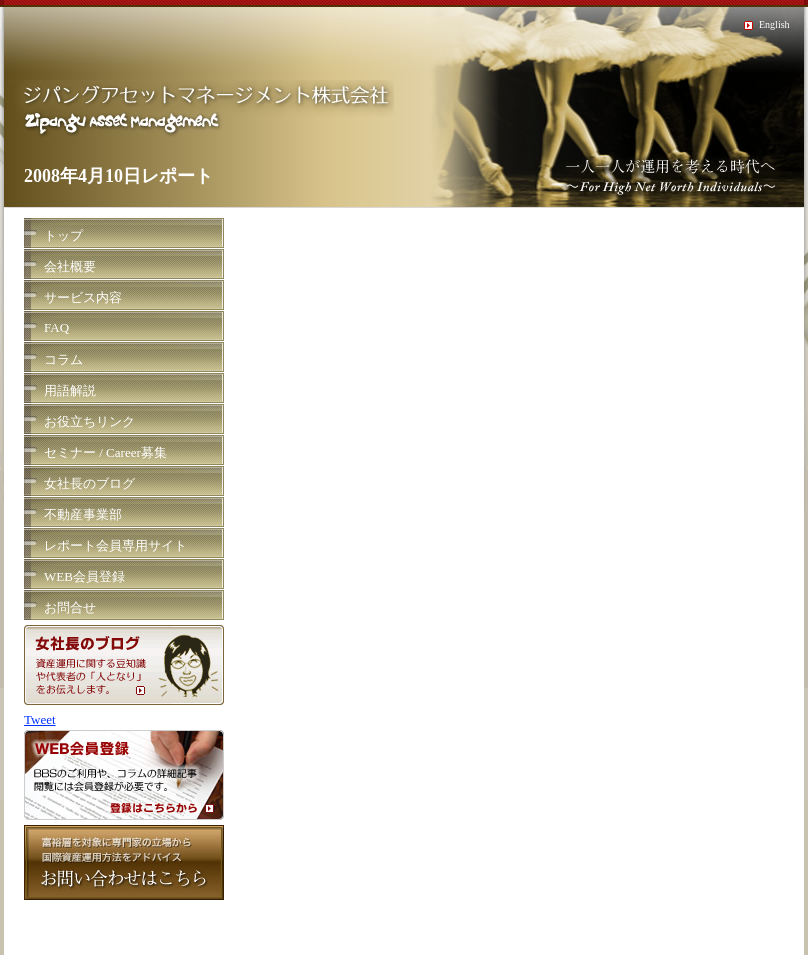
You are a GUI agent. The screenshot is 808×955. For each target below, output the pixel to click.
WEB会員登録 (84, 576)
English (774, 24)
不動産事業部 (83, 514)
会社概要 (70, 266)
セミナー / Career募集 (105, 452)
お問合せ (70, 607)
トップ (63, 235)
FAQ (56, 327)
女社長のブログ (89, 483)
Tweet (40, 719)
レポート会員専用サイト (115, 545)
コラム (63, 359)
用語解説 (70, 390)
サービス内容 (83, 297)
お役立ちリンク (89, 421)
